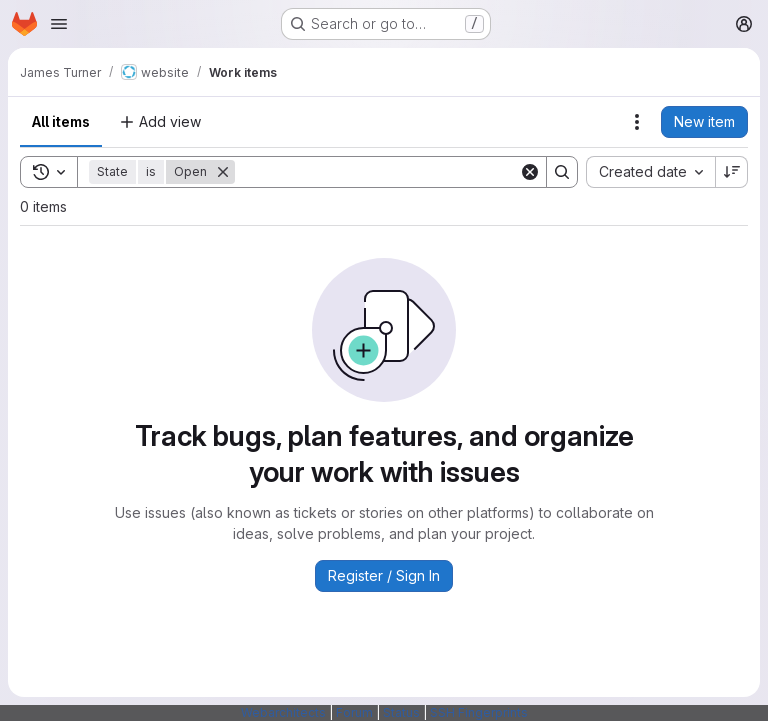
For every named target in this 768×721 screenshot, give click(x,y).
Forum (354, 712)
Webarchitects (283, 712)
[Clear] (530, 172)
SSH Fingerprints (479, 712)
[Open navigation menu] (59, 24)
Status (401, 712)
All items (61, 121)
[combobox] (650, 172)
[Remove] (223, 172)
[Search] (377, 172)
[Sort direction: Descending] (732, 172)
